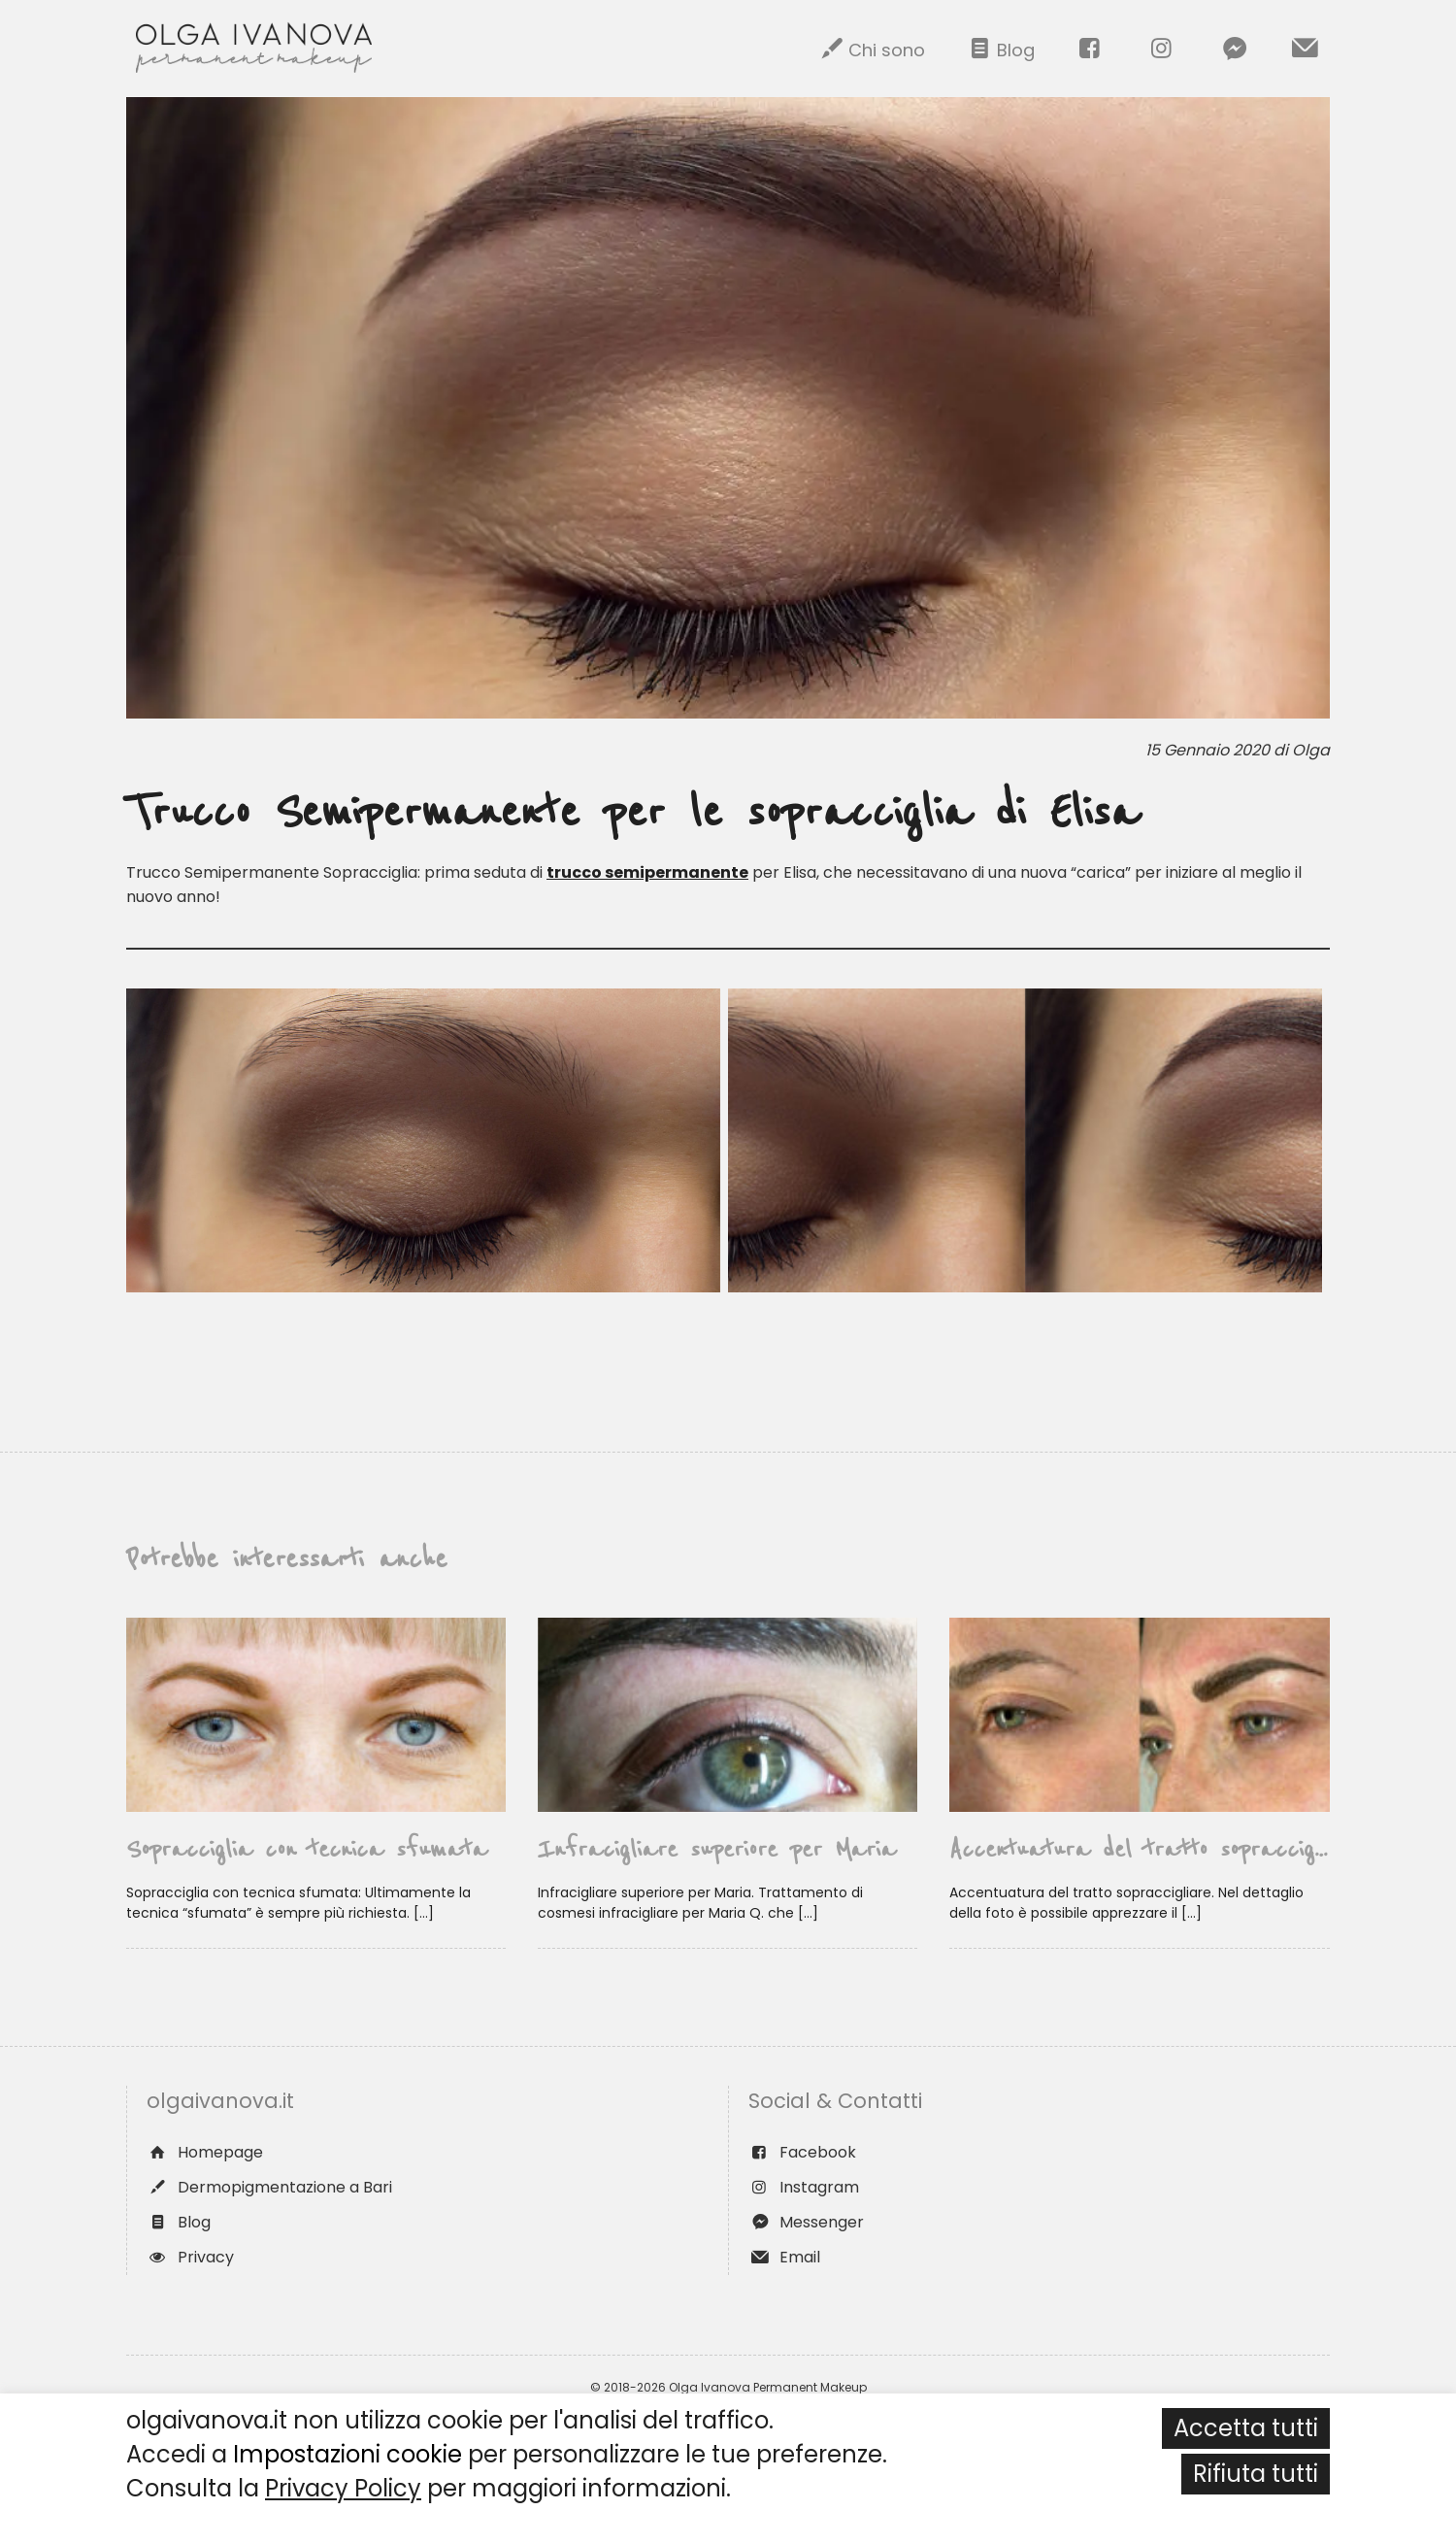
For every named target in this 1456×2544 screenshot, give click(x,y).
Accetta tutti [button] (1246, 2428)
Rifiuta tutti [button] (1255, 2474)
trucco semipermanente (647, 872)
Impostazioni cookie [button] (347, 2454)
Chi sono (870, 48)
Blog (999, 48)
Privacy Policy (343, 2488)
